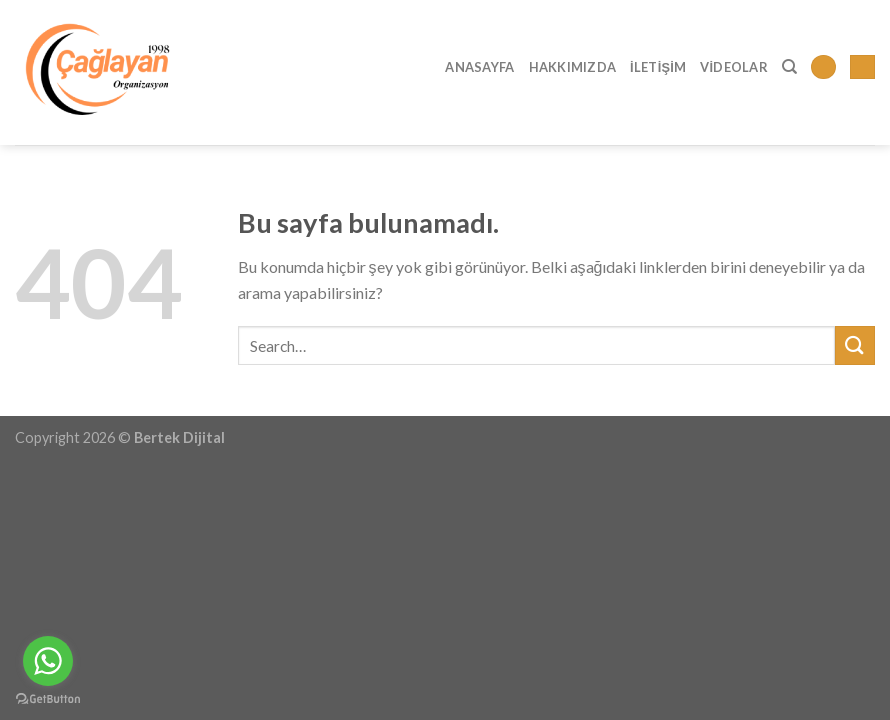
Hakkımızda (573, 67)
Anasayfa (479, 67)
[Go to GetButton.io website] (48, 699)
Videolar (734, 67)
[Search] (789, 67)
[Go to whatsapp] (48, 661)
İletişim (658, 67)
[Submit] (855, 345)
